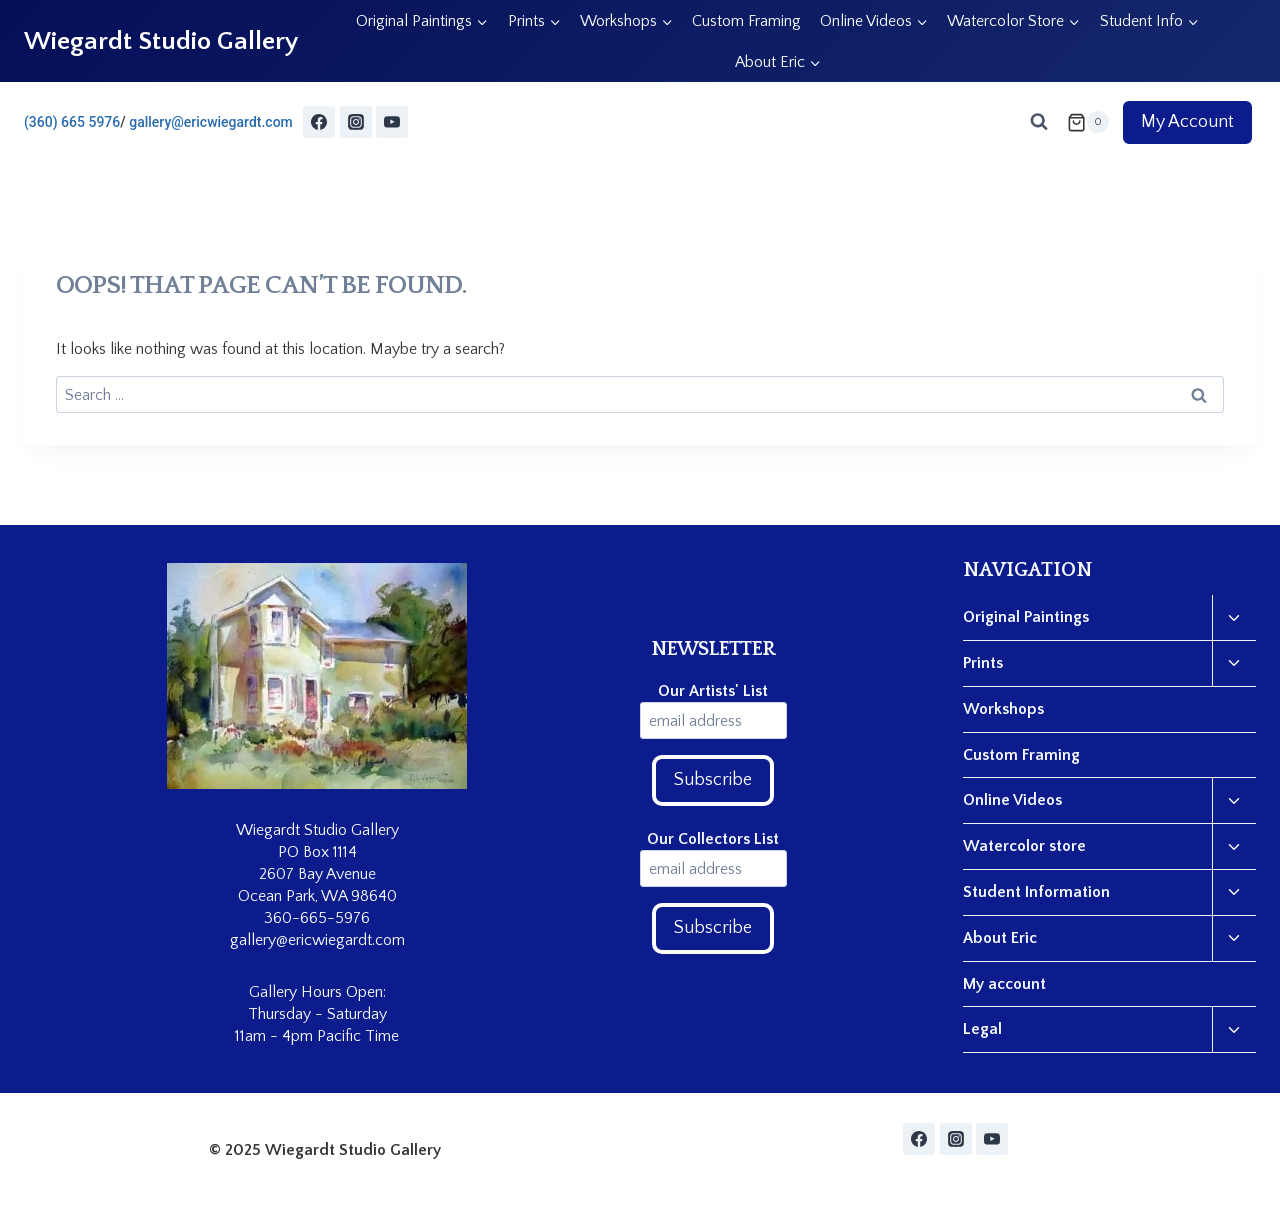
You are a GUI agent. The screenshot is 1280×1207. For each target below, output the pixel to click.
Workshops (1003, 709)
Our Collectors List (713, 839)
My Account (1187, 122)
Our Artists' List (713, 691)
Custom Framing (746, 21)
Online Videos (1012, 800)
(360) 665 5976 (72, 122)
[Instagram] (356, 122)
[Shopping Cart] (1088, 122)
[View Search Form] (1039, 122)
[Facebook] (319, 122)
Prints (983, 663)
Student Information (1036, 892)
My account (1004, 984)
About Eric (1000, 938)
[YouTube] (392, 122)
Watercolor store (1024, 846)
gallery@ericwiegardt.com (211, 122)
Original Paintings (1026, 617)
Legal (982, 1029)
